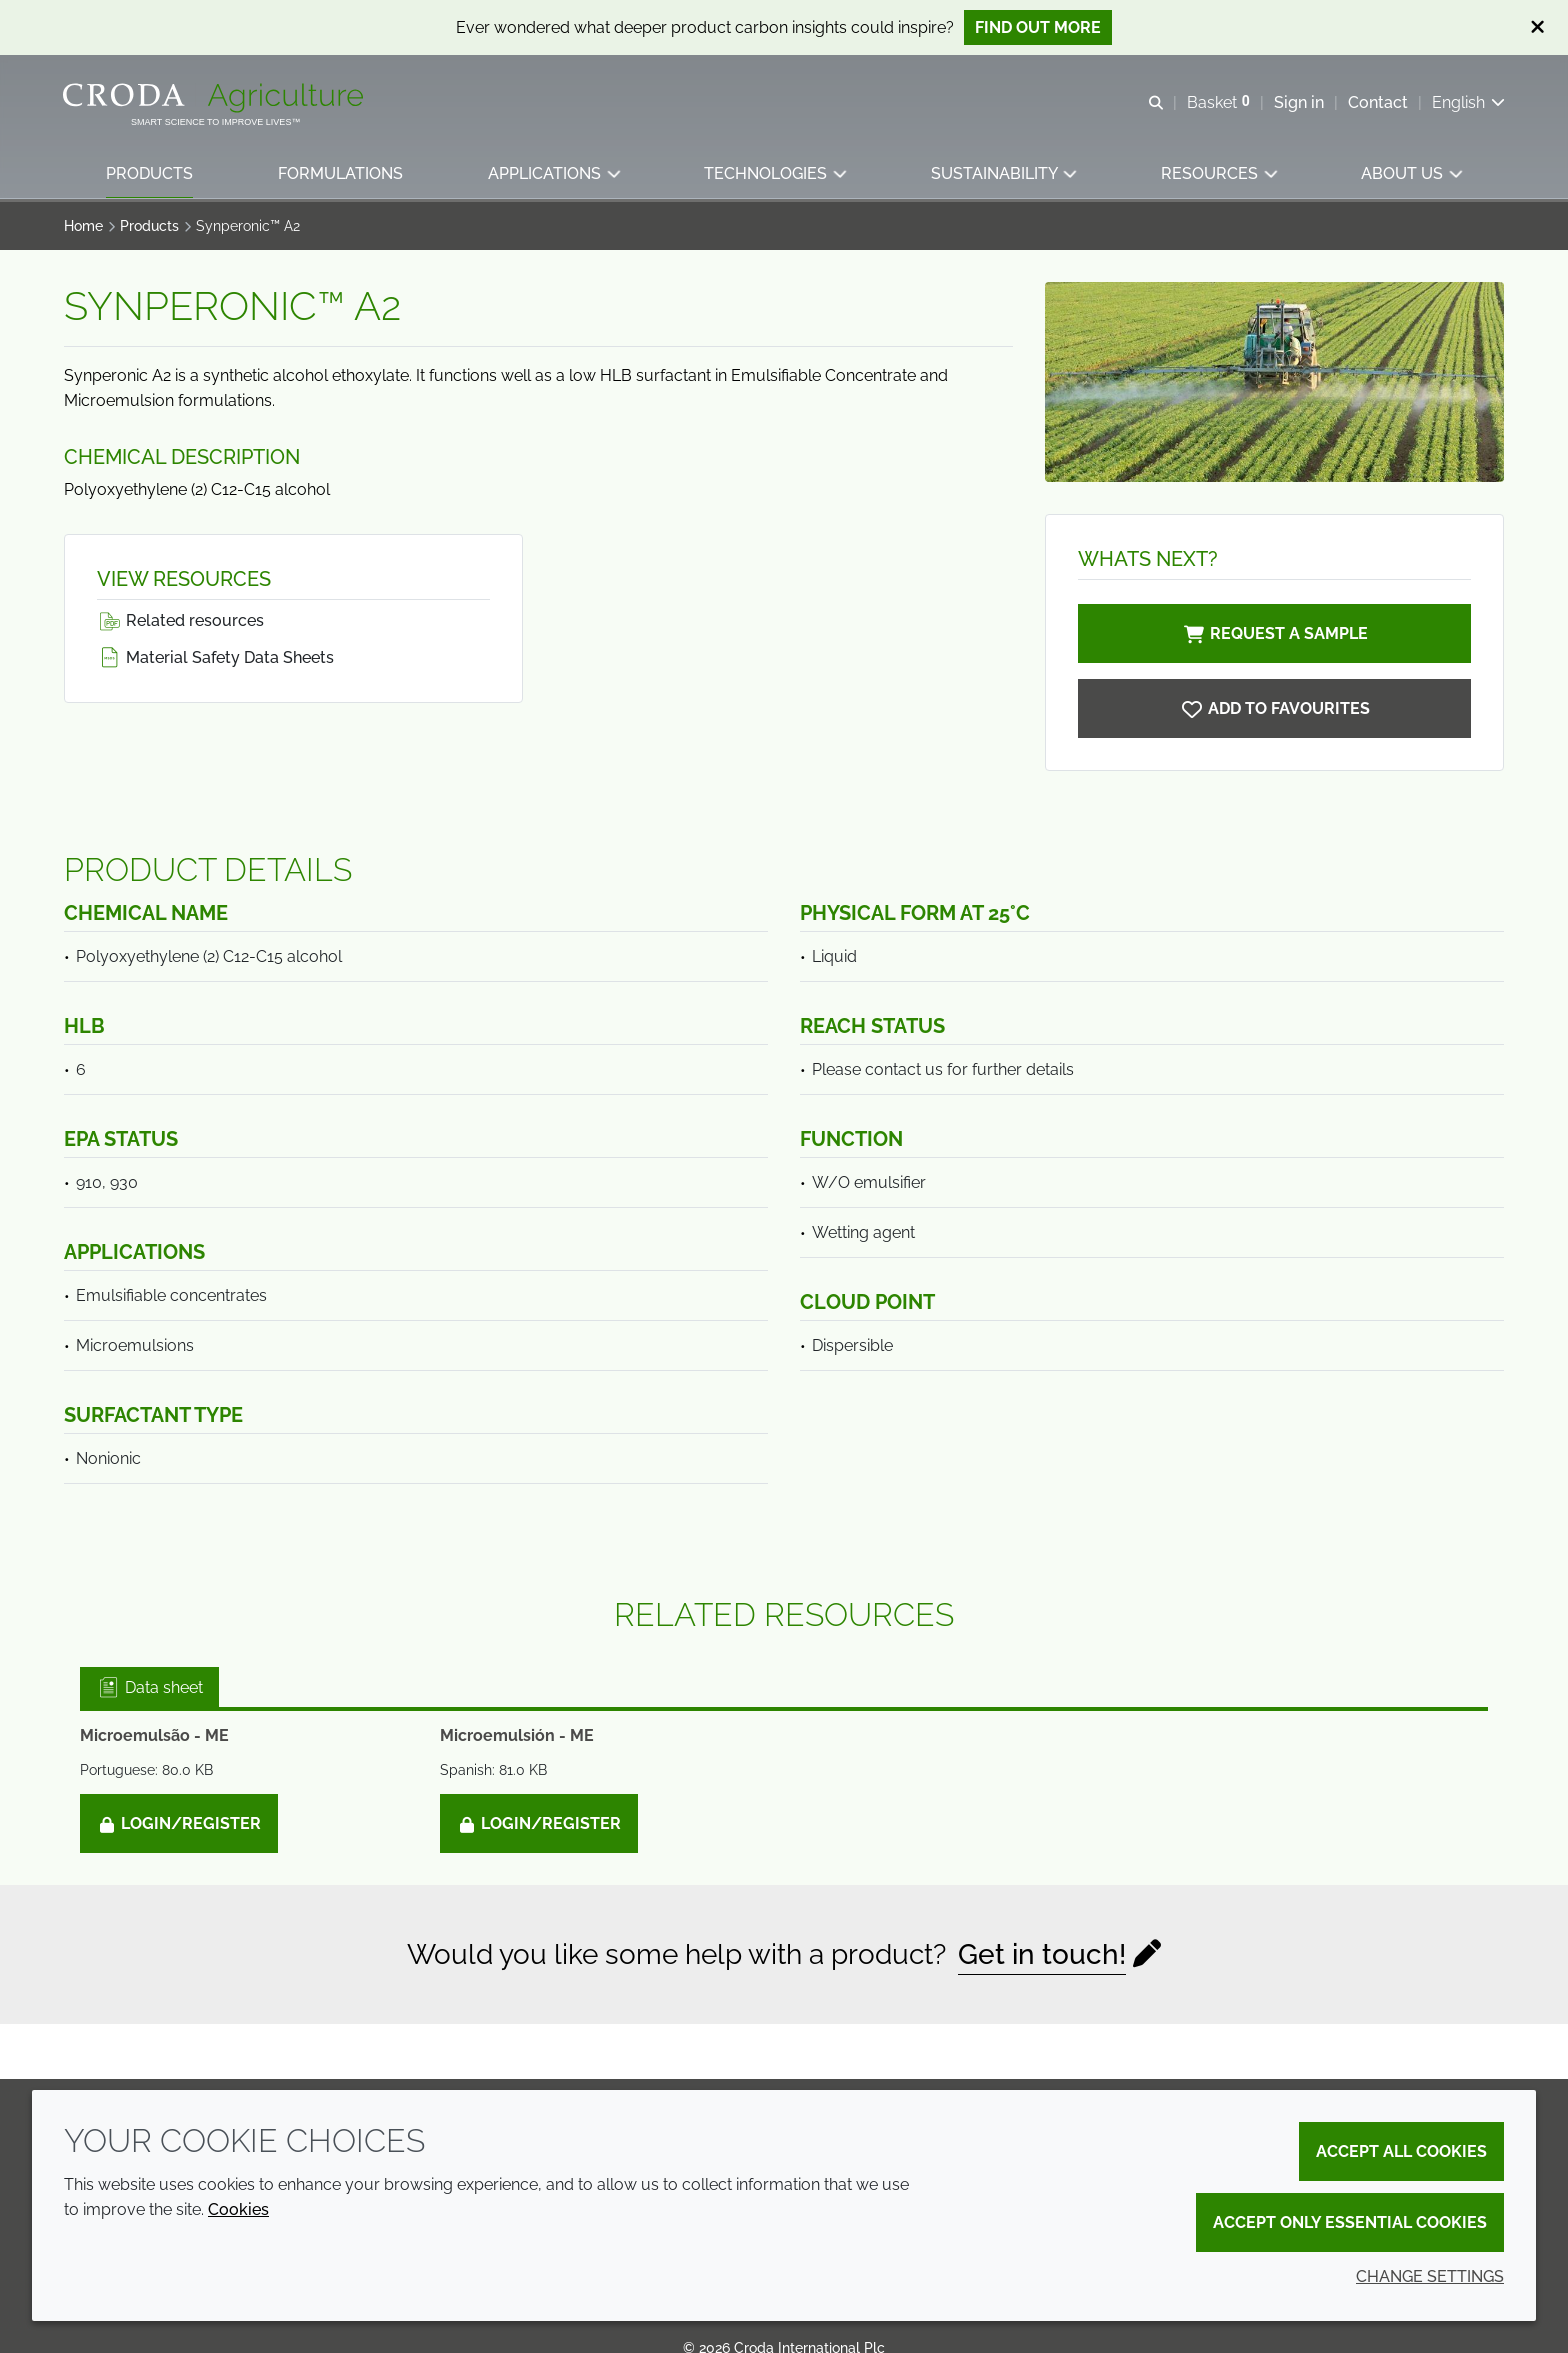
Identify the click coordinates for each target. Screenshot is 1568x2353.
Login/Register (179, 1823)
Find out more (1038, 27)
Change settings (1430, 2276)
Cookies (238, 2209)
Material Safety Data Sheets (215, 657)
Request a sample (1275, 633)
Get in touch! (1042, 1954)
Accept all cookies (1401, 2151)
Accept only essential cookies (1350, 2222)
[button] (150, 175)
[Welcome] (216, 98)
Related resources (180, 620)
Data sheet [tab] (149, 1687)
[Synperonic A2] (1274, 708)
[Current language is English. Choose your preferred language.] (1467, 102)
